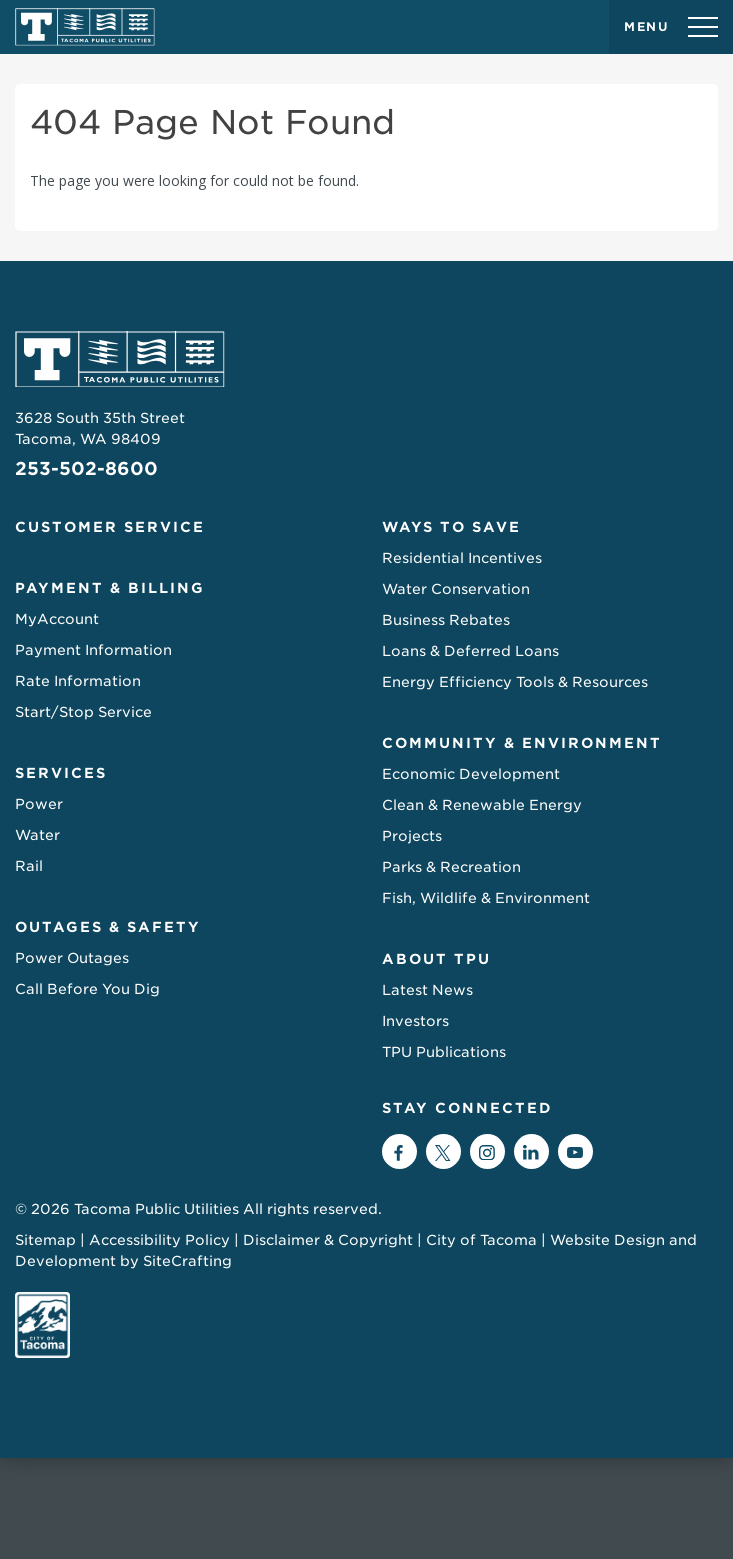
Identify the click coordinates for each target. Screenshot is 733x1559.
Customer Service (110, 527)
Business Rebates (446, 620)
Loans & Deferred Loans (470, 651)
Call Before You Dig (87, 989)
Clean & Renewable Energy (482, 805)
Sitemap (45, 1240)
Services (61, 773)
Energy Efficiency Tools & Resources (515, 682)
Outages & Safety (108, 927)
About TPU (436, 959)
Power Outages (72, 958)
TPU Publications (444, 1052)
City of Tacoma (481, 1240)
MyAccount (57, 619)
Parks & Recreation (451, 867)
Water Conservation (456, 589)
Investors (415, 1021)
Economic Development (471, 774)
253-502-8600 (86, 468)
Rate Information (78, 681)
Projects (412, 836)
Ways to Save (451, 527)
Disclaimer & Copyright (328, 1240)
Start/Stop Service (83, 712)
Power (39, 804)
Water (37, 835)
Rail (29, 866)
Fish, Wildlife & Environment (486, 898)
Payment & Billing (110, 588)
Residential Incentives (462, 558)
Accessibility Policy (159, 1240)
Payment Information (93, 650)
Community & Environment (522, 743)
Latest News (427, 990)
